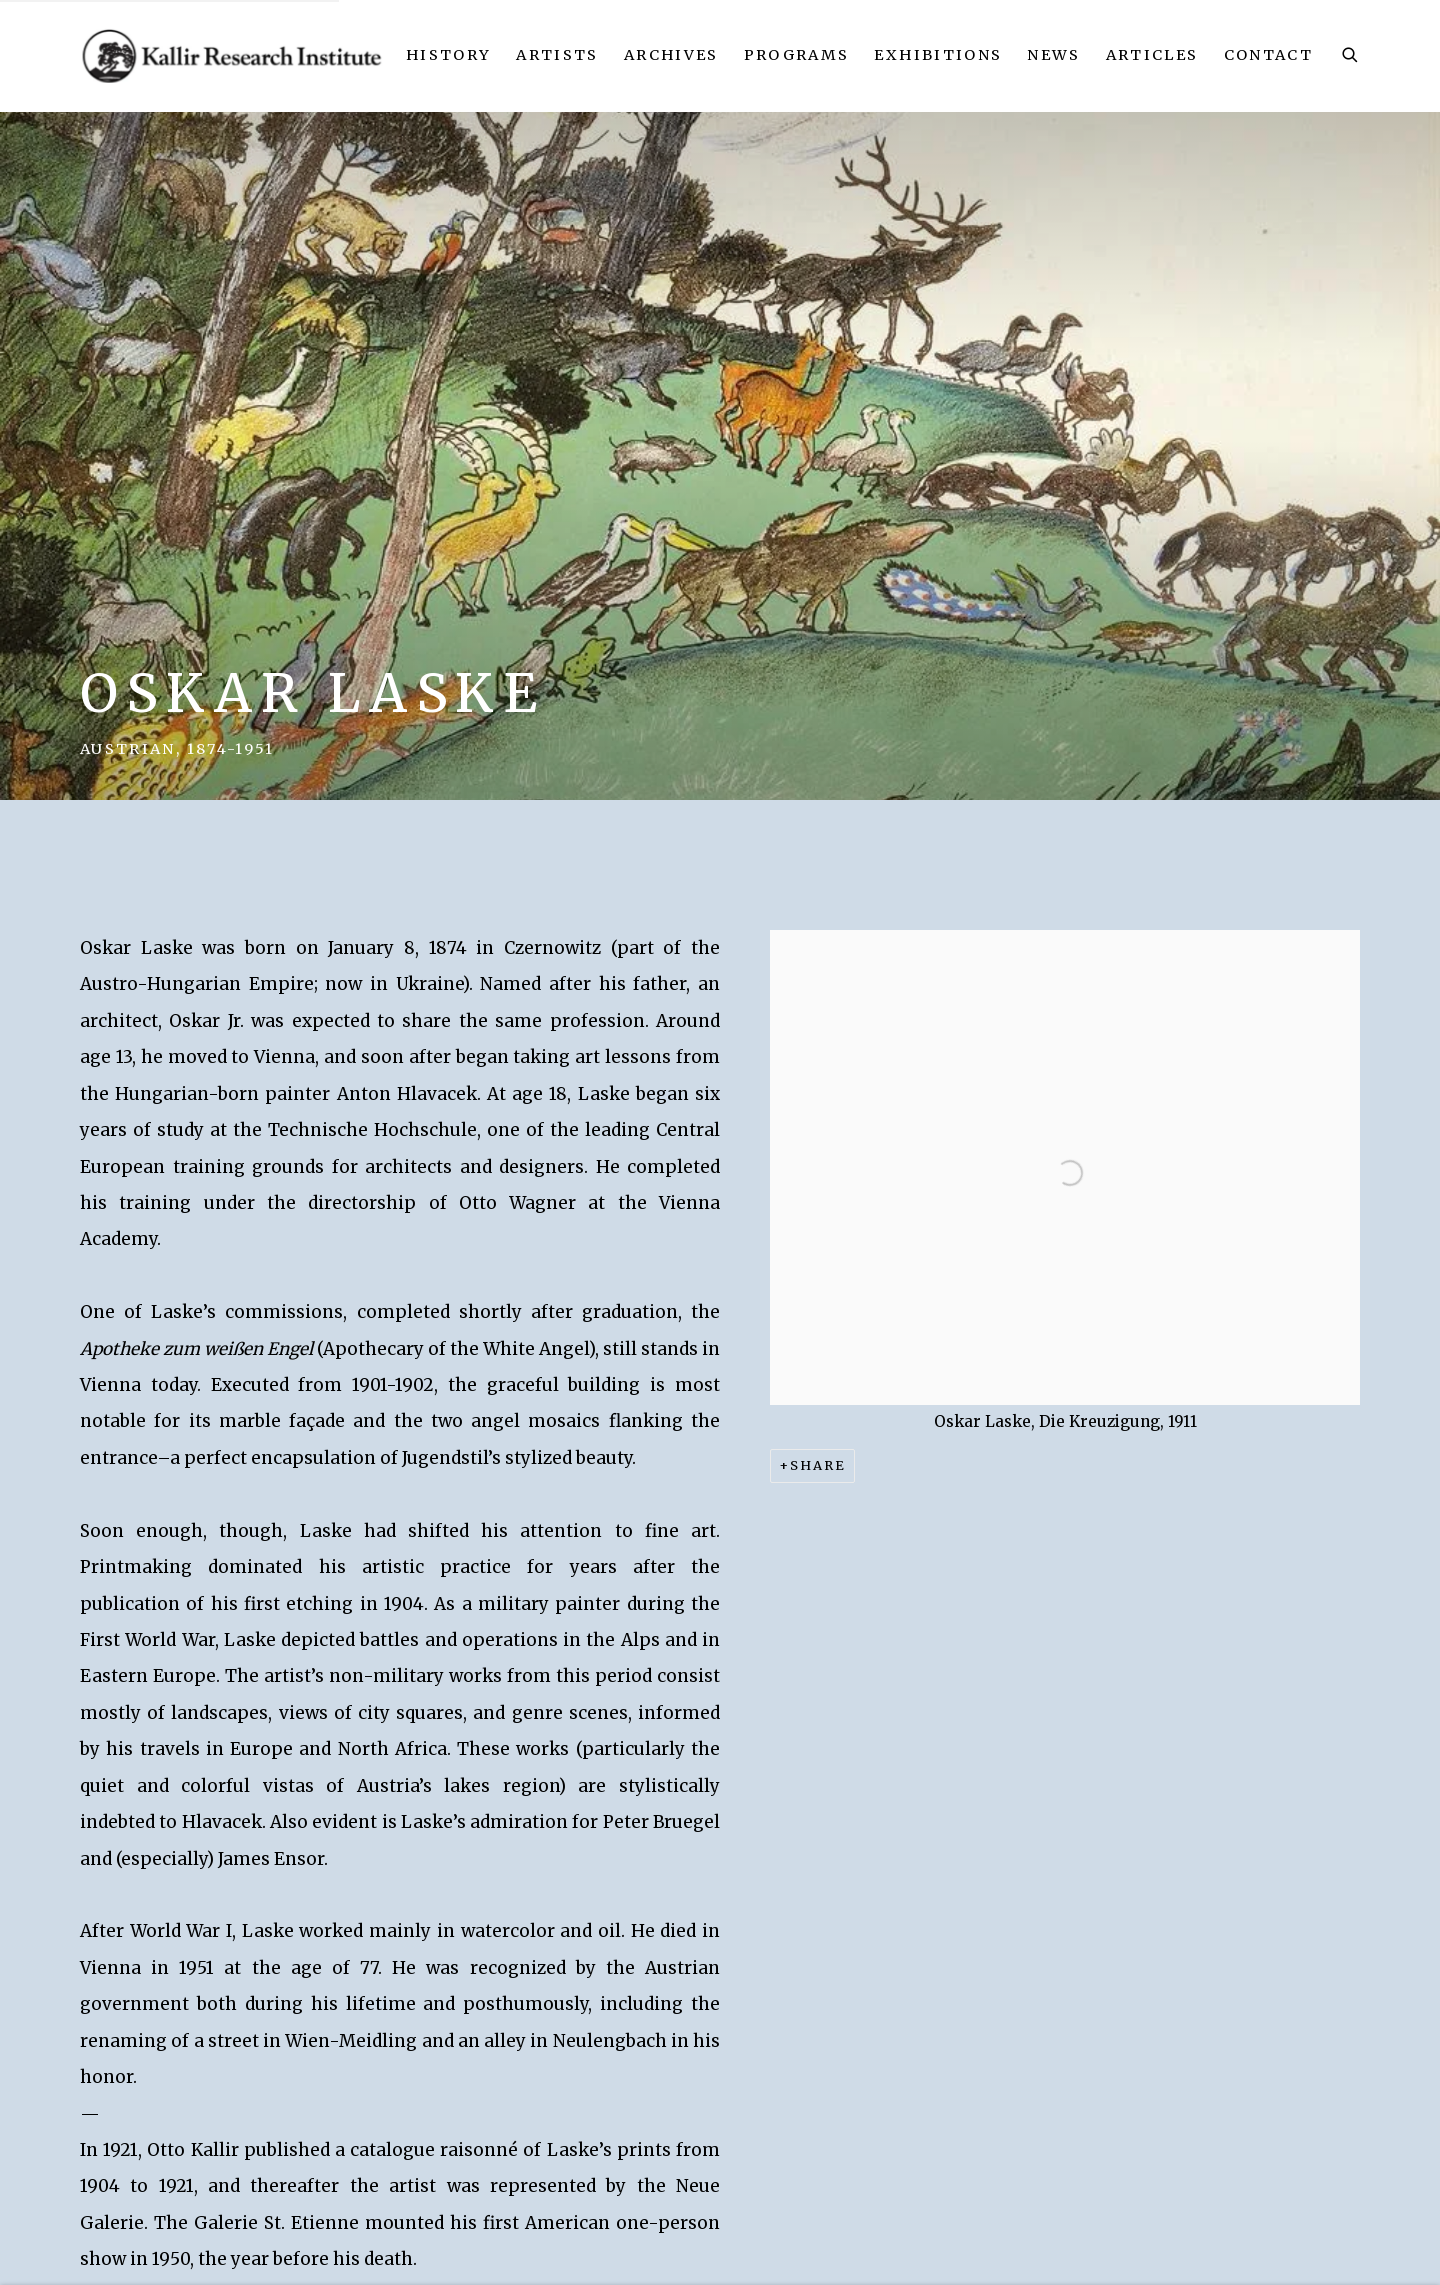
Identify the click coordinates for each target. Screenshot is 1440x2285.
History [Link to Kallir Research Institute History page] (448, 55)
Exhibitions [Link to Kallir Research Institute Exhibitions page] (938, 55)
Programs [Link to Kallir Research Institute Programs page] (797, 55)
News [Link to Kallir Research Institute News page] (1053, 55)
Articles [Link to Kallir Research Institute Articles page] (1152, 55)
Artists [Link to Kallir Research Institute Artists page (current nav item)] (557, 55)
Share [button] (818, 1465)
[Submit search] (1351, 52)
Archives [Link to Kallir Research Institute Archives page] (671, 55)
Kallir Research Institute (233, 55)
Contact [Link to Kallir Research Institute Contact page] (1268, 55)
